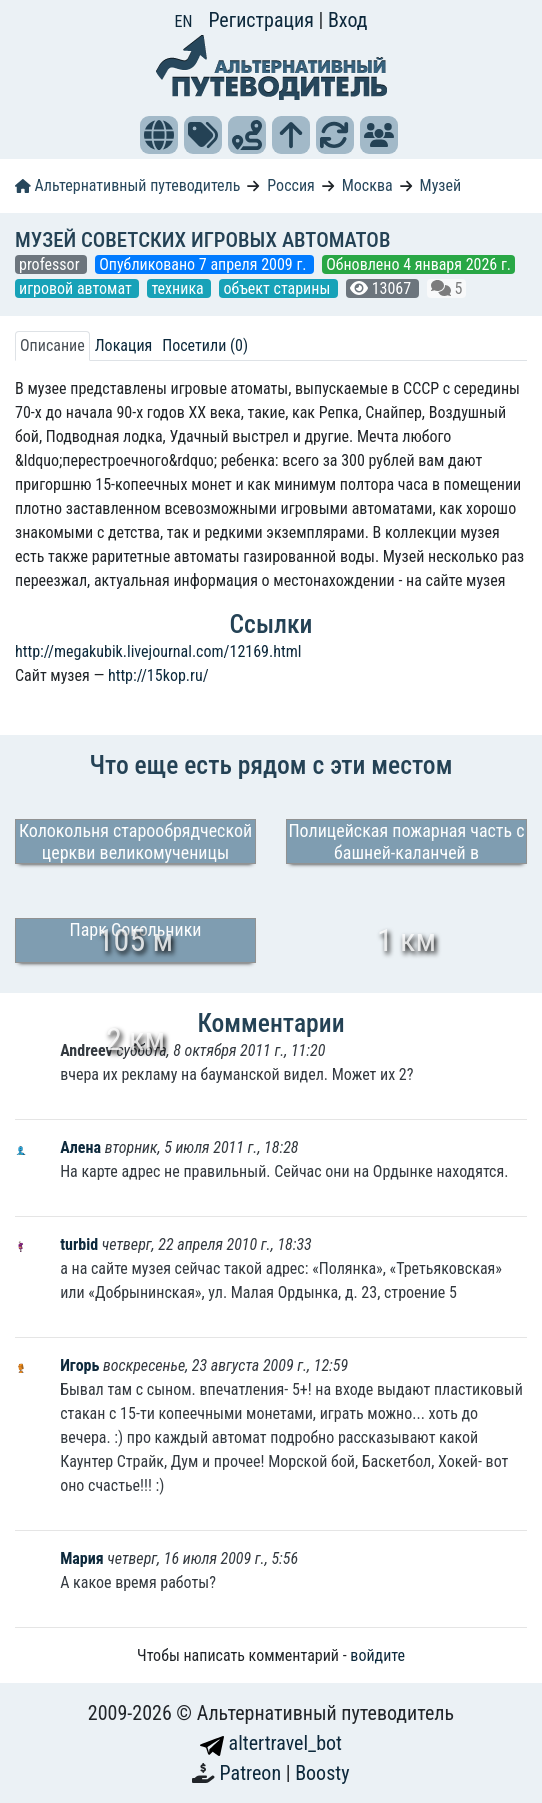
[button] (159, 135)
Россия (290, 185)
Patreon (253, 1773)
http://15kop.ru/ (158, 675)
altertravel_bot (271, 1743)
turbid (81, 1244)
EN (184, 21)
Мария (81, 1558)
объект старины (278, 288)
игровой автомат (77, 288)
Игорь (81, 1365)
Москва (367, 185)
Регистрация (263, 20)
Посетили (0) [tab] (205, 345)
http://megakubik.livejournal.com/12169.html (158, 651)
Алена (82, 1147)
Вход (348, 20)
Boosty (322, 1773)
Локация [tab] (124, 345)
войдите (377, 1655)
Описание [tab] (52, 345)
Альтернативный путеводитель (127, 185)
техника (179, 288)
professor (51, 264)
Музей (441, 185)
